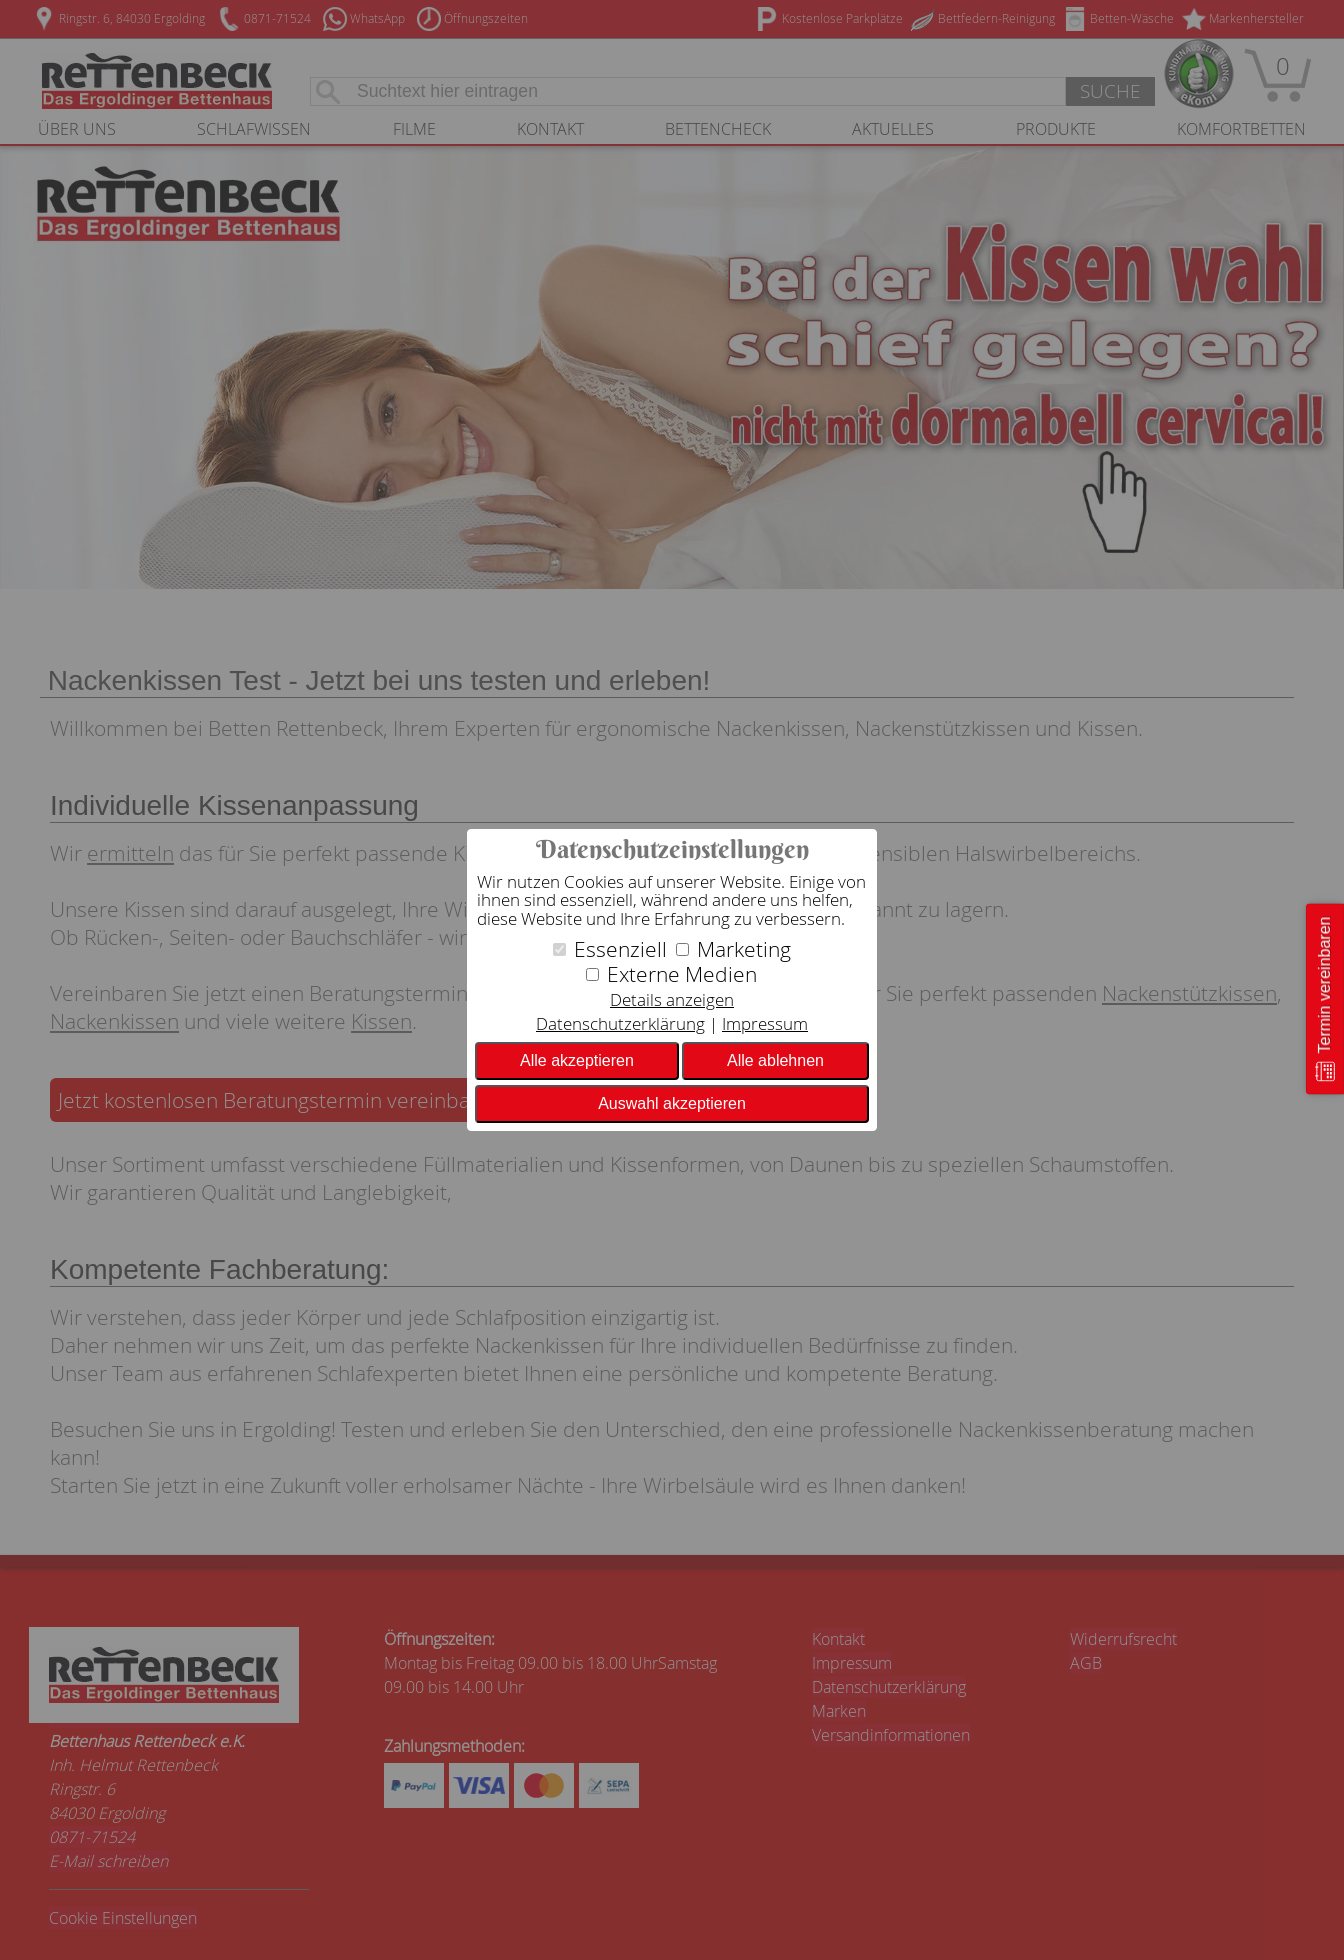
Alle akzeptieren (577, 1060)
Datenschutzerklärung (620, 1023)
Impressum (765, 1023)
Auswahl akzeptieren (672, 1103)
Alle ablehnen (775, 1060)
